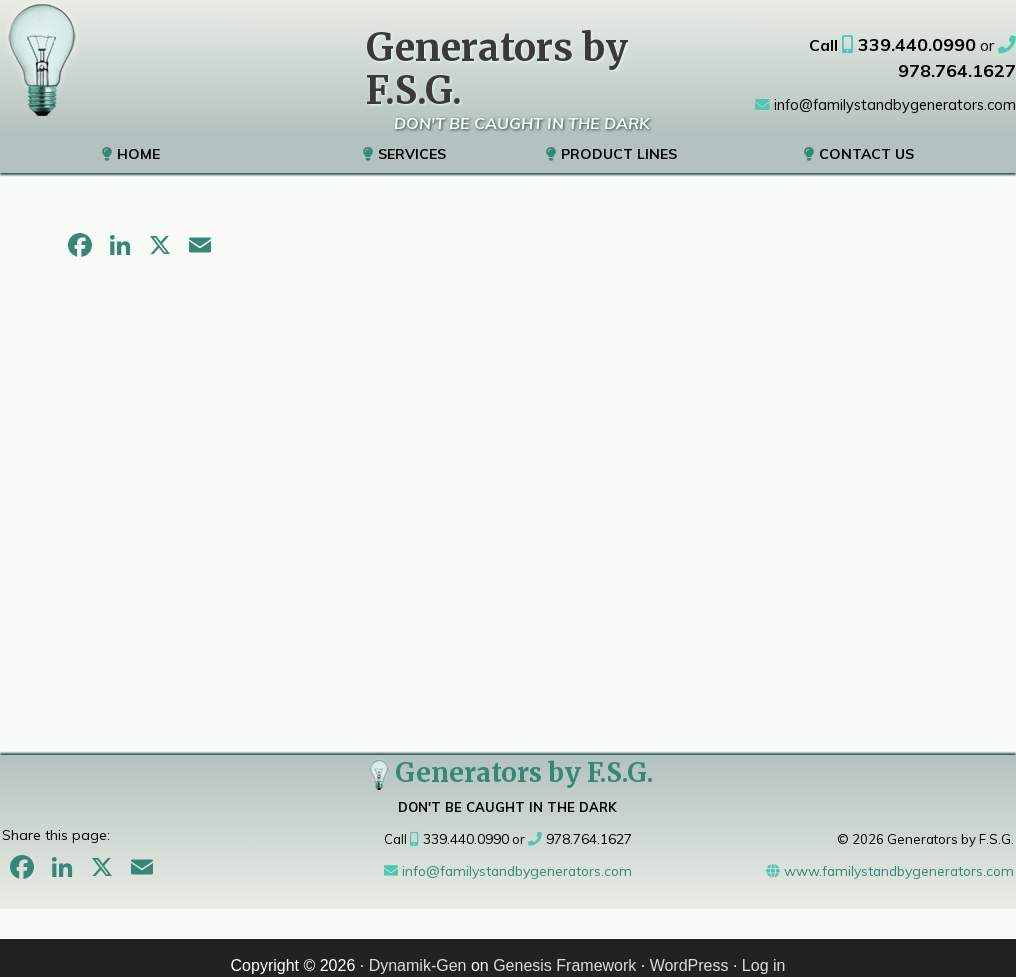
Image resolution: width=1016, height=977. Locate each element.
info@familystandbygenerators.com (888, 75)
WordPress (689, 950)
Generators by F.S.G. (508, 757)
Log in (764, 950)
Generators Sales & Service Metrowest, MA (40, 60)
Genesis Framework (564, 950)
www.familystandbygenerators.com (896, 856)
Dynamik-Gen (418, 950)
